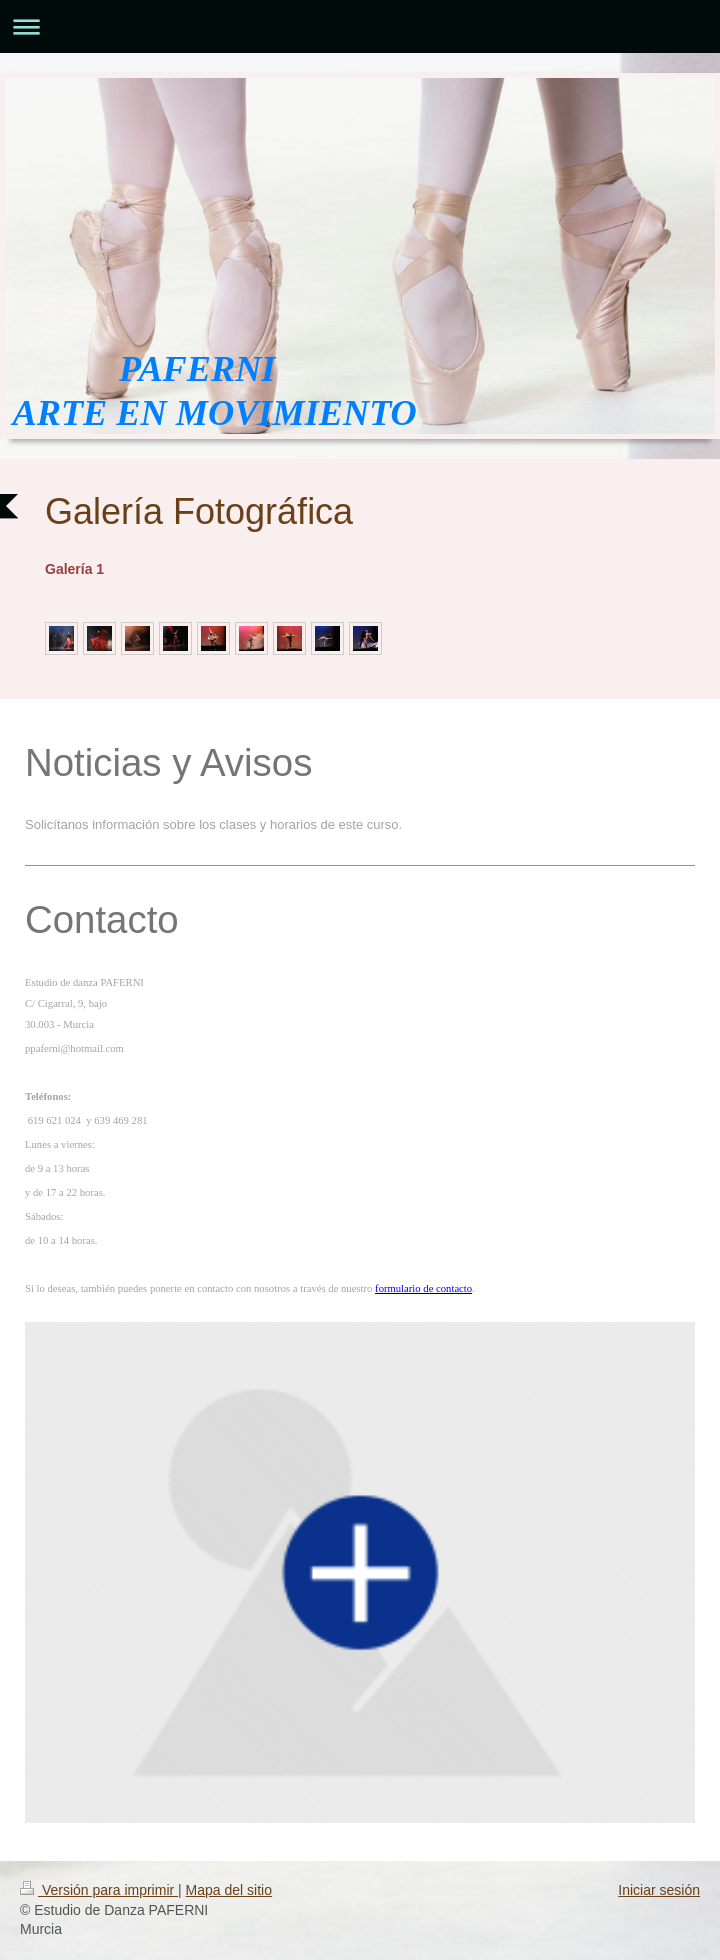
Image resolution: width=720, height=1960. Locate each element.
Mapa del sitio (229, 1890)
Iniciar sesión (659, 1890)
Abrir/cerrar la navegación (360, 26)
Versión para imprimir (99, 1890)
